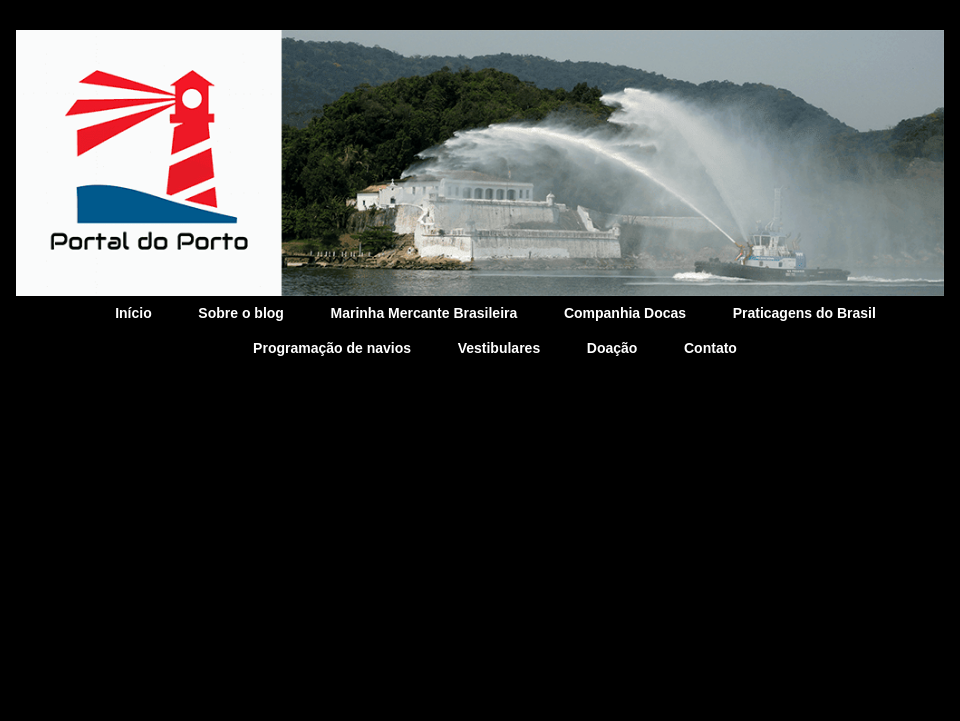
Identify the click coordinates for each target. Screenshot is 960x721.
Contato (710, 348)
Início (133, 313)
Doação (612, 348)
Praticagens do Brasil (804, 313)
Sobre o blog (241, 313)
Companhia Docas (625, 313)
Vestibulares (499, 348)
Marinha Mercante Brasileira (424, 313)
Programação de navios (332, 348)
